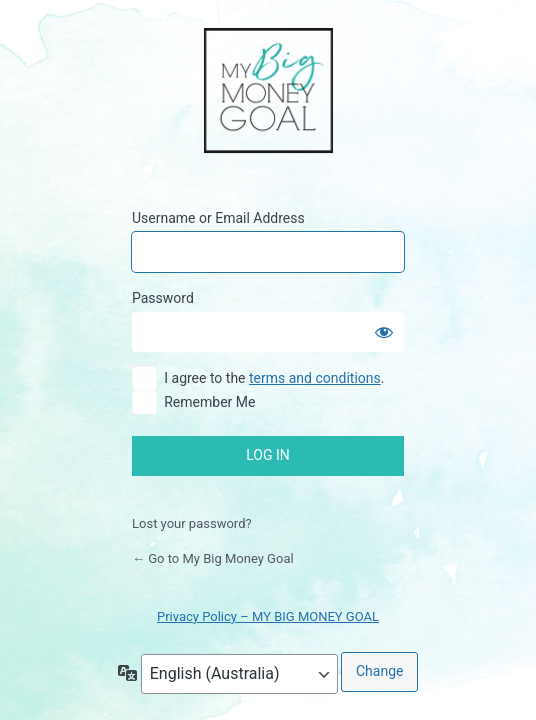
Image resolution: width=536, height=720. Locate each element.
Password (163, 298)
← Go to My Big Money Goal (213, 558)
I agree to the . (274, 378)
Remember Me (209, 402)
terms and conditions (315, 378)
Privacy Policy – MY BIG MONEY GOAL (268, 616)
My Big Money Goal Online (268, 92)
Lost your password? (192, 523)
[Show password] (384, 332)
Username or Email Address (218, 218)
